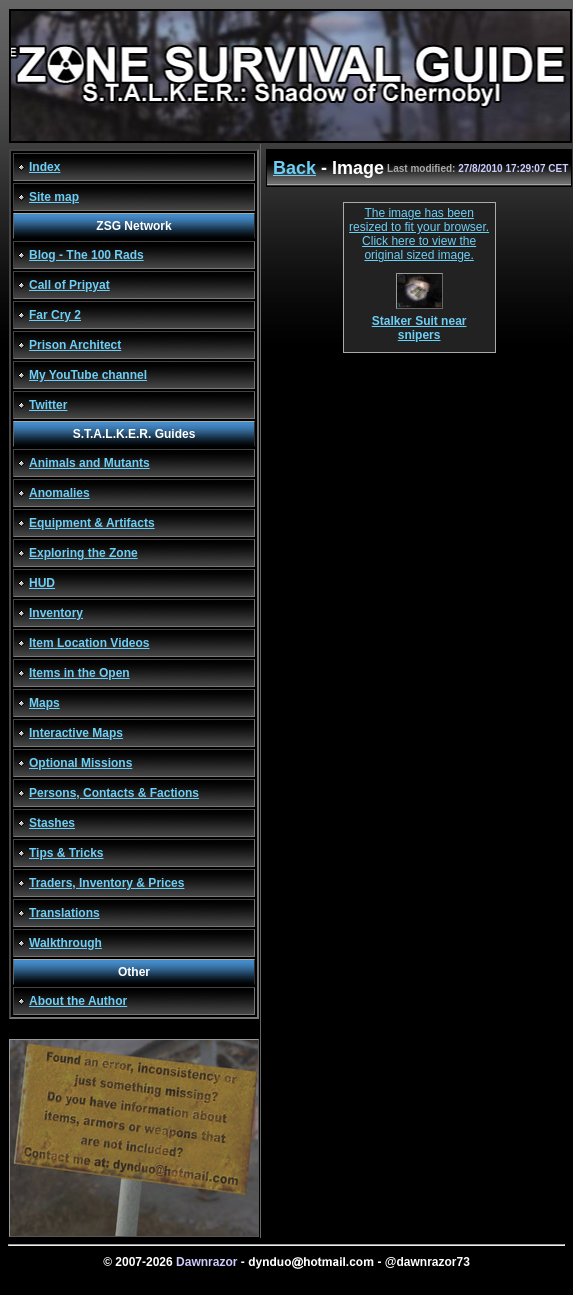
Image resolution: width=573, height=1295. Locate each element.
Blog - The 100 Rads (86, 255)
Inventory (56, 613)
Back (294, 168)
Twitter (48, 405)
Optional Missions (80, 763)
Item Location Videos (89, 643)
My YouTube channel (88, 375)
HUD (42, 583)
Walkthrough (65, 943)
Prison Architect (75, 345)
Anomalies (59, 493)
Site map (54, 197)
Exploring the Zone (83, 553)
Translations (64, 913)
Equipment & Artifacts (92, 523)
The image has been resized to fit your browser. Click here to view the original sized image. (419, 234)
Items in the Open (79, 673)
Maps (44, 703)
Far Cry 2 (55, 315)
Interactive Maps (76, 733)
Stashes (52, 823)
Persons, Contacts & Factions (114, 793)
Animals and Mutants (89, 463)
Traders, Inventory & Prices (106, 883)
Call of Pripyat (69, 285)
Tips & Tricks (66, 853)
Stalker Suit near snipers (419, 322)
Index (44, 167)
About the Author (78, 1001)
